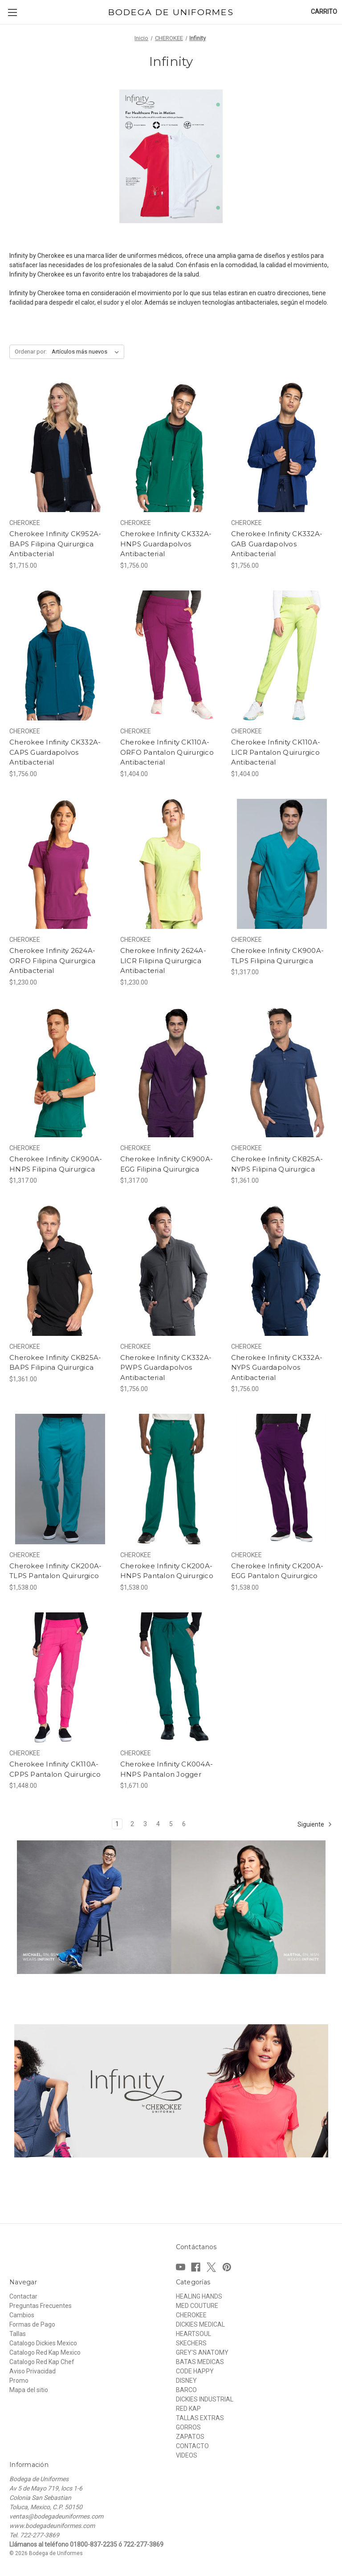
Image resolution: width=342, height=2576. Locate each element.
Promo (18, 2380)
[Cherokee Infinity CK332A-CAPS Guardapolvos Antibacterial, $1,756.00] (60, 655)
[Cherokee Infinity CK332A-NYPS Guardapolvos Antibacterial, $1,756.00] (281, 1270)
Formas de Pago (32, 2324)
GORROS (188, 2427)
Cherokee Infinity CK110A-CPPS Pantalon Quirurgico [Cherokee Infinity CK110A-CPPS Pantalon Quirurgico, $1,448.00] (55, 1769)
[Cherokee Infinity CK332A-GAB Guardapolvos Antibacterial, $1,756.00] (281, 447)
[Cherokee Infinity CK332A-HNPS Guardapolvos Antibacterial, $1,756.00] (171, 447)
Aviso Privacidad (32, 2371)
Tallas (17, 2333)
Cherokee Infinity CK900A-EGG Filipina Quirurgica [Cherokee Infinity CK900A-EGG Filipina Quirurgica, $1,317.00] (166, 1164)
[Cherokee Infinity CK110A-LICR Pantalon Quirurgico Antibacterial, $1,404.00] (281, 655)
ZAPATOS (190, 2436)
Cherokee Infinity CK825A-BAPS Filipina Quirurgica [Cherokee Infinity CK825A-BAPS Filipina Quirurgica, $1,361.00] (55, 1362)
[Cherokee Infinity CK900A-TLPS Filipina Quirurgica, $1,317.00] (281, 864)
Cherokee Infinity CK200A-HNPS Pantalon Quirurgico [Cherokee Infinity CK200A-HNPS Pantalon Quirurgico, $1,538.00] (166, 1571)
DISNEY (186, 2380)
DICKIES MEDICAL (200, 2324)
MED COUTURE (197, 2305)
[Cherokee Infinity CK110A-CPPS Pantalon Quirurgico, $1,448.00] (60, 1677)
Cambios (21, 2315)
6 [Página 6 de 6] (184, 1823)
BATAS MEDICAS (200, 2361)
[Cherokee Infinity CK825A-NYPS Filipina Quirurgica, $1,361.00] (281, 1072)
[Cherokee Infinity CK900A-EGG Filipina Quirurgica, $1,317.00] (171, 1072)
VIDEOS (186, 2455)
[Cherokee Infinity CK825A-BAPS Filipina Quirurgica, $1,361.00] (60, 1270)
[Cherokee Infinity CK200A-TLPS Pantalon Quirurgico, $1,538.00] (60, 1479)
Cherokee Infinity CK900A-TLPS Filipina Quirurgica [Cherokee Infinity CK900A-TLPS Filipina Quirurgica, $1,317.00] (277, 955)
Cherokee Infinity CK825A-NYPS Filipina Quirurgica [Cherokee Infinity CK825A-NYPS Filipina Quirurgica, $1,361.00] (277, 1164)
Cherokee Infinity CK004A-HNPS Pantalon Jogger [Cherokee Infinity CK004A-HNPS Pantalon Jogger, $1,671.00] (166, 1769)
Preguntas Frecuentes (40, 2305)
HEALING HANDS (199, 2296)
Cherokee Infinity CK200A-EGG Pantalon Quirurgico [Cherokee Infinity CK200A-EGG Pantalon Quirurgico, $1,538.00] (277, 1571)
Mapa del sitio (28, 2389)
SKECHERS (191, 2343)
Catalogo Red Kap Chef (41, 2361)
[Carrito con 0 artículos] (324, 12)
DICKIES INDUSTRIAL (204, 2399)
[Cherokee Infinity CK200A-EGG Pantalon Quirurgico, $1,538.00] (281, 1479)
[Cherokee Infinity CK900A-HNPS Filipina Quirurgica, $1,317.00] (60, 1072)
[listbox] (87, 351)
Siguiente (314, 1824)
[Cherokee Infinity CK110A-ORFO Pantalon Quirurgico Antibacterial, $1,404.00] (171, 655)
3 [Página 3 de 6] (145, 1823)
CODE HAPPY (195, 2371)
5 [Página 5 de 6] (171, 1823)
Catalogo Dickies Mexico (43, 2343)
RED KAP (188, 2408)
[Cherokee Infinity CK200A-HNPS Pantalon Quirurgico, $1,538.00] (171, 1479)
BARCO (186, 2389)
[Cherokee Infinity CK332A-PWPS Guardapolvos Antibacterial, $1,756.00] (171, 1270)
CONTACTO (192, 2446)
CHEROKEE (191, 2315)
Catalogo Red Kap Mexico (45, 2352)
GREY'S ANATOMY (202, 2352)
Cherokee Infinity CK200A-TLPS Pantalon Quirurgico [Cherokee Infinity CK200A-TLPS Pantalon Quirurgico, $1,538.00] (55, 1571)
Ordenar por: (31, 351)
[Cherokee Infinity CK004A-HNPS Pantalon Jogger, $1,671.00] (171, 1677)
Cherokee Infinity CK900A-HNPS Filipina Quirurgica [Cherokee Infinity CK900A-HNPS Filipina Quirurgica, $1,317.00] (55, 1164)
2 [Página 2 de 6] (132, 1823)
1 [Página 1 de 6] (117, 1823)
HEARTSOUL (193, 2333)
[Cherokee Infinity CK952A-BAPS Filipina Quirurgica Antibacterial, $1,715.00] (60, 447)
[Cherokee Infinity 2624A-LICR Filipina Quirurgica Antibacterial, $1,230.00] (171, 864)
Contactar (23, 2296)
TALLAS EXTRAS (200, 2417)
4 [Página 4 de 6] (158, 1823)
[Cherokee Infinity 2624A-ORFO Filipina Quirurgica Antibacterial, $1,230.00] (60, 864)
